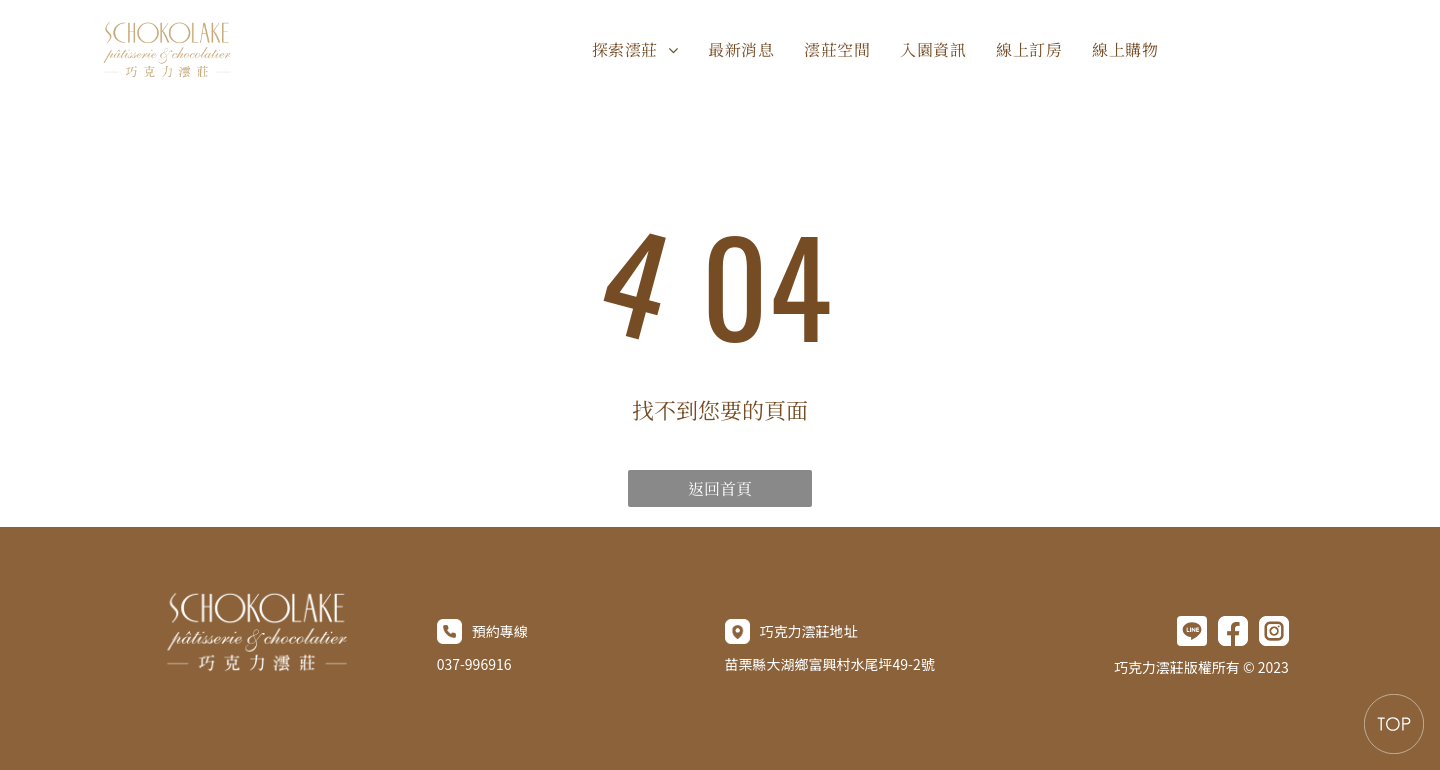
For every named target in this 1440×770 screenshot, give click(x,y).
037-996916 (474, 664)
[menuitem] (635, 49)
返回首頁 (720, 488)
